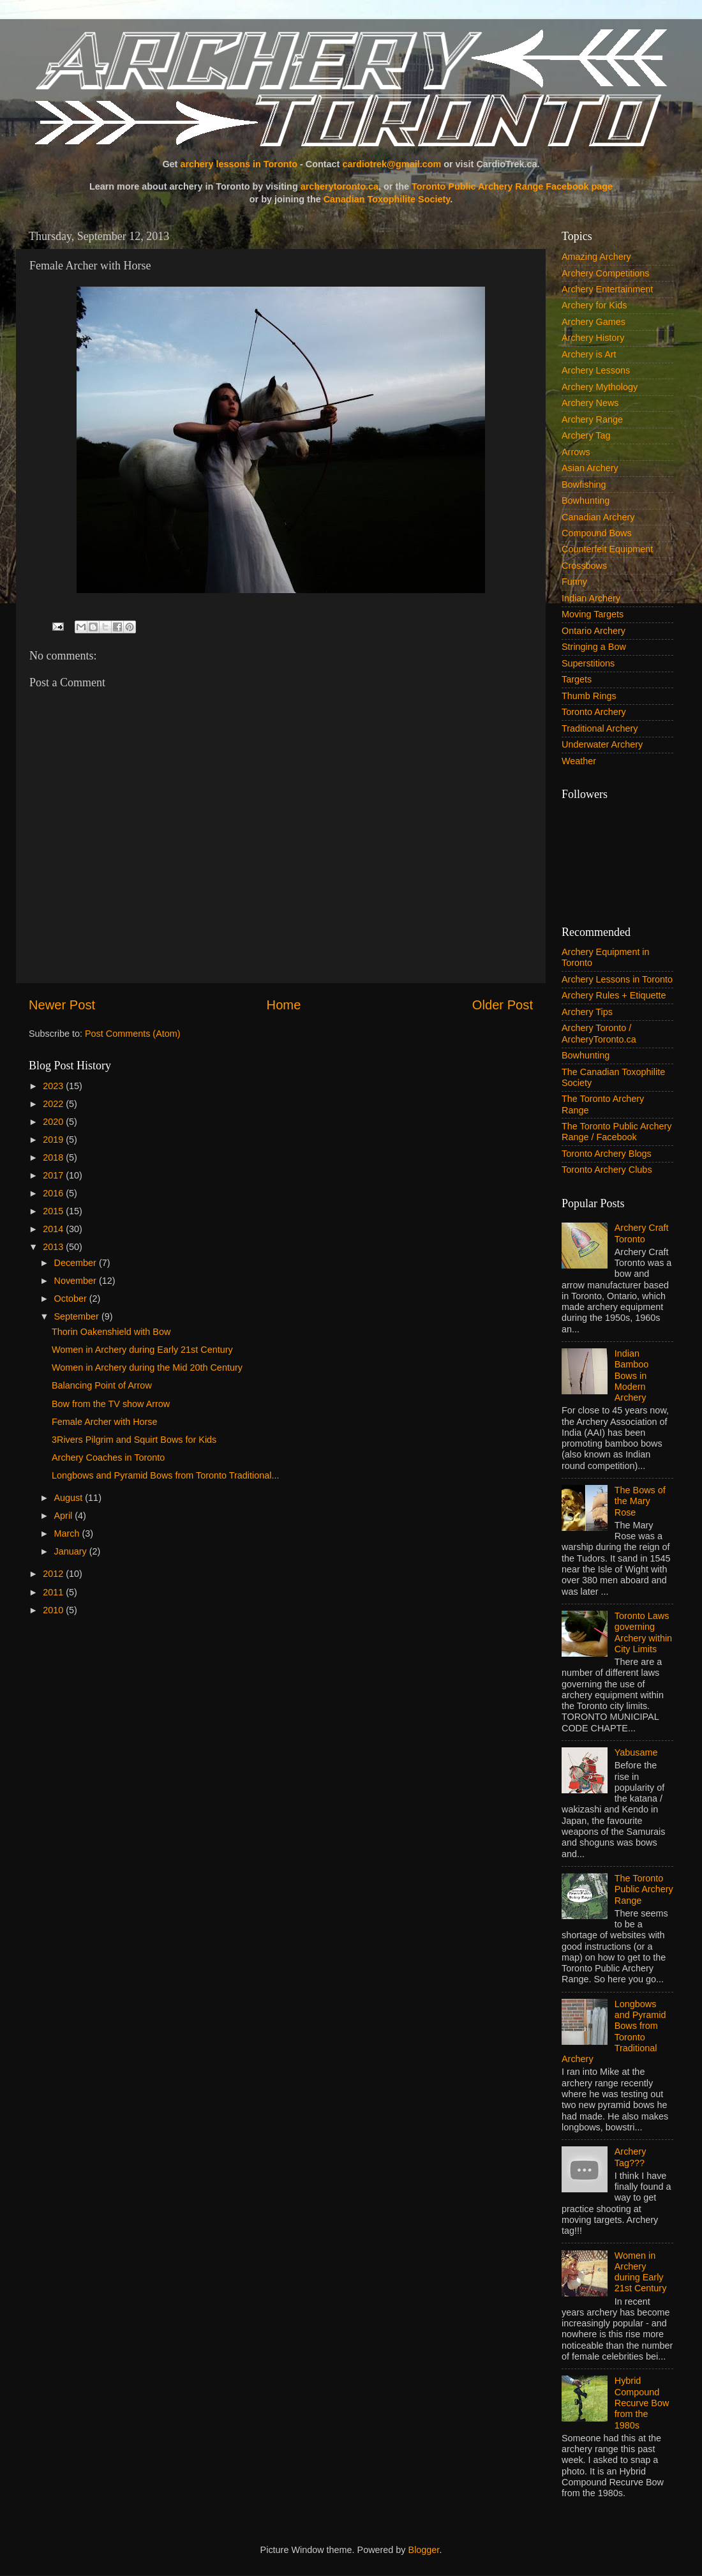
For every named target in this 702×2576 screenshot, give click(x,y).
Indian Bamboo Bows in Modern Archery (632, 1375)
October (71, 1298)
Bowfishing (584, 484)
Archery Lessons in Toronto (617, 979)
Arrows (576, 452)
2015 (54, 1211)
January (71, 1551)
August (70, 1498)
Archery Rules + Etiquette (614, 995)
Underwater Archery (602, 744)
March (68, 1533)
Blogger (424, 2550)
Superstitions (588, 663)
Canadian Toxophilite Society (387, 199)
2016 (54, 1193)
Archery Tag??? (630, 2156)
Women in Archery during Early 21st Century (142, 1349)
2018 (54, 1157)
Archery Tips (587, 1012)
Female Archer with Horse (105, 1422)
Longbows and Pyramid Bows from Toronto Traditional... (165, 1475)
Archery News (590, 403)
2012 (54, 1574)
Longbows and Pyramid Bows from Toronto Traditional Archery (614, 2031)
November (76, 1281)
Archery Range (592, 419)
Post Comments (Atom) (133, 1033)
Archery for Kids (594, 305)
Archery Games (593, 322)
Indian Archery (591, 598)
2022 (54, 1104)
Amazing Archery (596, 257)
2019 (54, 1139)
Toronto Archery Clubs (607, 1169)
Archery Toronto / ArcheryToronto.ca (599, 1033)
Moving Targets (593, 614)
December (76, 1263)
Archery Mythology (600, 387)
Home (284, 1005)
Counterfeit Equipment (607, 549)
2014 (54, 1229)
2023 (54, 1086)
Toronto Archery (594, 712)
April (64, 1515)
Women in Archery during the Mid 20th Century (147, 1367)
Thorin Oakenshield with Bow (111, 1332)
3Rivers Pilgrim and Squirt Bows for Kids (134, 1440)
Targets (577, 679)
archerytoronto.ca (339, 186)
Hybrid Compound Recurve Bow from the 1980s (642, 2403)
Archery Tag (586, 435)
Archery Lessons (596, 370)
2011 (54, 1592)
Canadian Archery (598, 517)
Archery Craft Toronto (642, 1233)
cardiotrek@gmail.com (391, 164)
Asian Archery (590, 468)
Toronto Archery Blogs (607, 1154)
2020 (54, 1122)
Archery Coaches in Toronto (108, 1457)
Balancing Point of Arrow (102, 1385)
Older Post (502, 1005)
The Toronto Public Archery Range (644, 1889)
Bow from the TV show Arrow (111, 1404)
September (77, 1316)
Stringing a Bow (594, 647)
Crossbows (584, 566)
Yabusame (636, 1752)
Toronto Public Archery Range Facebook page (512, 186)
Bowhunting (585, 500)
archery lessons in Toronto (238, 164)
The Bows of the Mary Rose (640, 1501)
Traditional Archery (600, 728)
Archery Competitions (606, 273)
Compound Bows (597, 533)
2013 (54, 1247)
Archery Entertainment (607, 289)
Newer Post (62, 1005)
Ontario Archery (593, 631)
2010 (54, 1610)
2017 (54, 1175)
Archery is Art (589, 354)
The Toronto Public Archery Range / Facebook (617, 1131)
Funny (574, 581)
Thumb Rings (589, 696)
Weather (579, 761)
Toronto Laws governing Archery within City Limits (643, 1632)
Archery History (593, 338)
